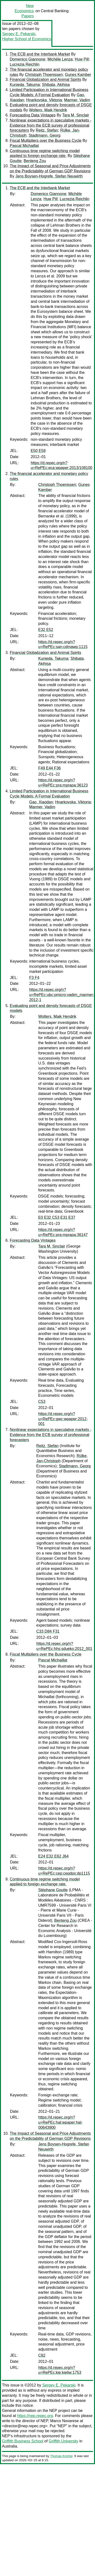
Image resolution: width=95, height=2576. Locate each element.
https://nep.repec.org (35, 2416)
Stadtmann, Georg (44, 135)
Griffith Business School (22, 2441)
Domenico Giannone (27, 59)
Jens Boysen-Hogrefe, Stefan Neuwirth (49, 176)
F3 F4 (34, 978)
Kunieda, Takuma (25, 85)
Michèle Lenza (60, 59)
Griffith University (63, 2441)
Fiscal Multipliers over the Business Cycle (45, 140)
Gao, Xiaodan (41, 802)
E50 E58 (38, 451)
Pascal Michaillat (24, 146)
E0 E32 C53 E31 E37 (56, 1217)
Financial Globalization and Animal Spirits (45, 79)
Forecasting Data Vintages (33, 115)
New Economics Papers (24, 11)
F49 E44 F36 (49, 768)
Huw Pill (82, 59)
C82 (41, 2355)
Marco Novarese (64, 2421)
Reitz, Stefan (47, 130)
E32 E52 (45, 630)
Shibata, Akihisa (56, 85)
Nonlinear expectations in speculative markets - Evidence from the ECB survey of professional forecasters (50, 125)
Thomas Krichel (61, 2456)
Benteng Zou (35, 161)
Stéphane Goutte (53, 1890)
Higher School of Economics (26, 39)
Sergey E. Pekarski (18, 34)
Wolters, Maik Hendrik (48, 110)
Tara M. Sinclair (75, 115)
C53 (41, 1401)
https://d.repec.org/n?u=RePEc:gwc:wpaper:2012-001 (63, 1419)
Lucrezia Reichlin (24, 64)
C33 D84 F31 (47, 1631)
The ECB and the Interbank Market (40, 54)
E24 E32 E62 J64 (53, 1856)
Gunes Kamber (78, 75)
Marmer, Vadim (77, 100)
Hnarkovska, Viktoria (44, 100)
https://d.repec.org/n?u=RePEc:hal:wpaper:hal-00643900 (60, 2122)
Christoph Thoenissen (44, 75)
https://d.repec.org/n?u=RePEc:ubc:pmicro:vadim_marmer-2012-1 (61, 995)
